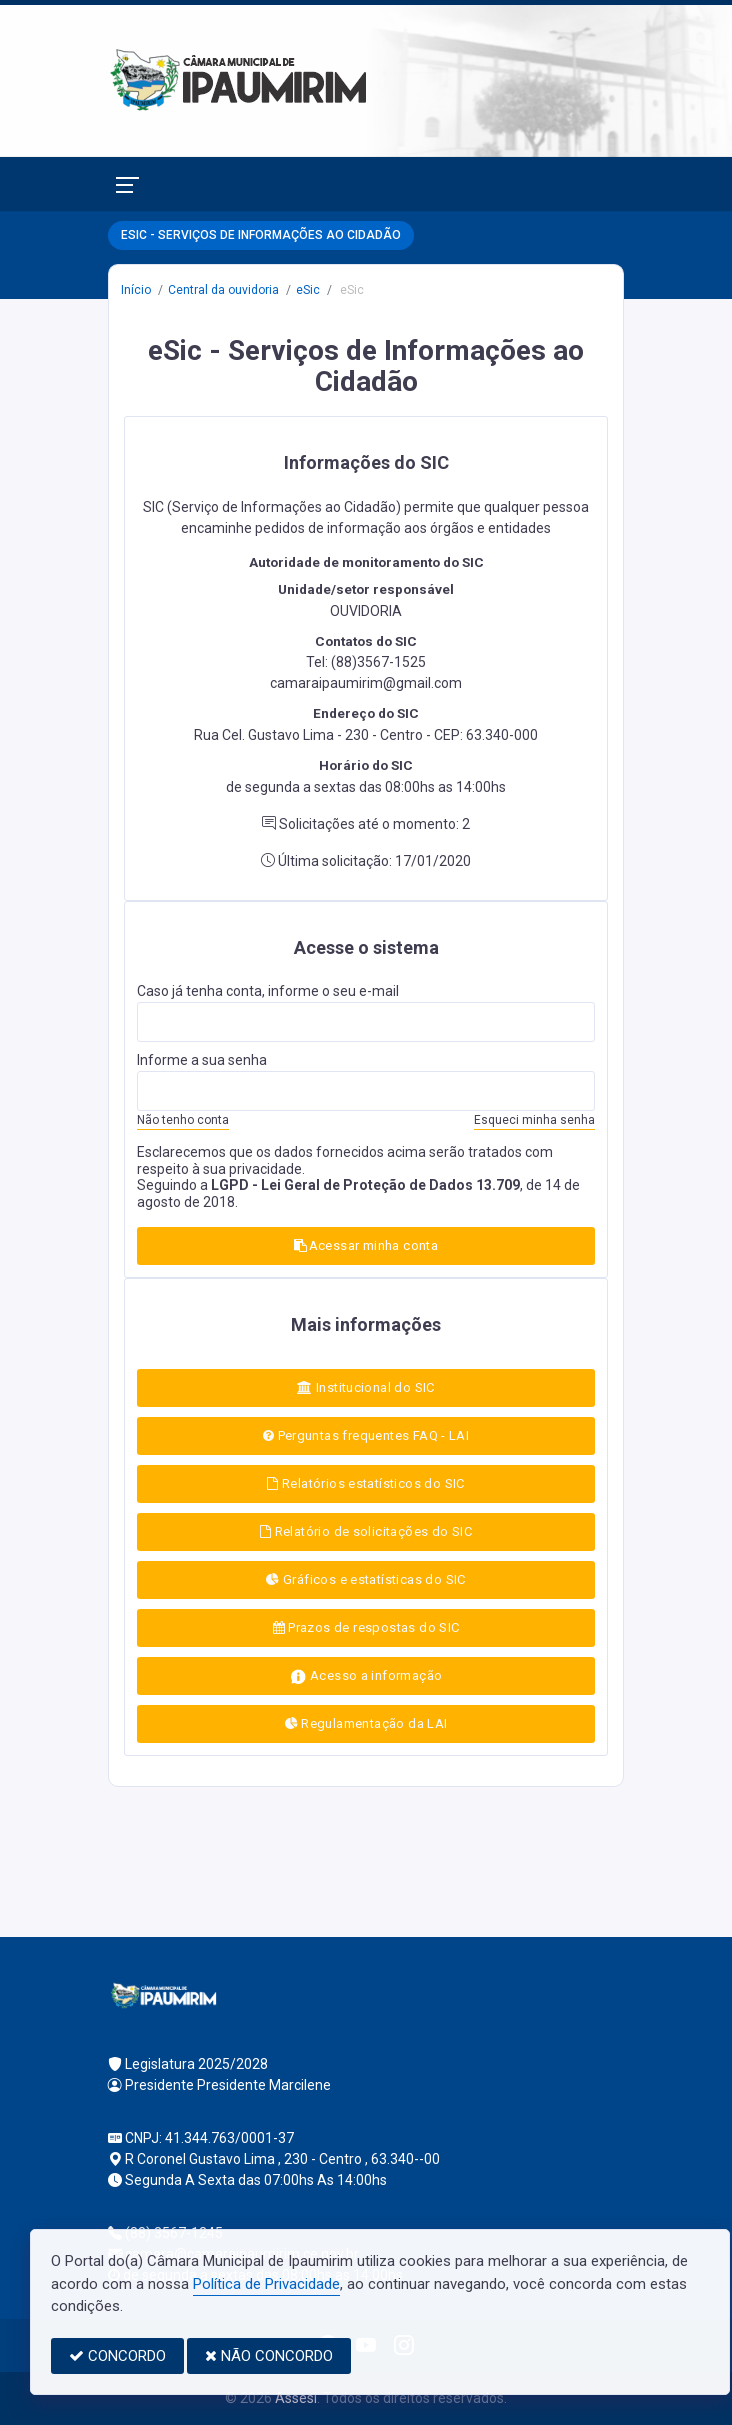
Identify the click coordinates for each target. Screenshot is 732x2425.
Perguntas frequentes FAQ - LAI (366, 1435)
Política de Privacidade (266, 2284)
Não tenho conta (183, 1120)
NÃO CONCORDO (269, 2356)
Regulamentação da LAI (366, 1723)
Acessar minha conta (366, 1245)
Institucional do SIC (366, 1387)
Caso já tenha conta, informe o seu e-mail (268, 991)
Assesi (296, 2398)
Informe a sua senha (202, 1060)
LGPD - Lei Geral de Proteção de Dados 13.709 (365, 1185)
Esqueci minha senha (534, 1120)
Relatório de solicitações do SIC (366, 1531)
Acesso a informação (366, 1676)
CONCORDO (117, 2356)
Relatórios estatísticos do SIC (365, 1483)
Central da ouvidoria (223, 290)
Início (136, 290)
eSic (308, 290)
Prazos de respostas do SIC (366, 1627)
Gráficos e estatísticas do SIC (365, 1579)
